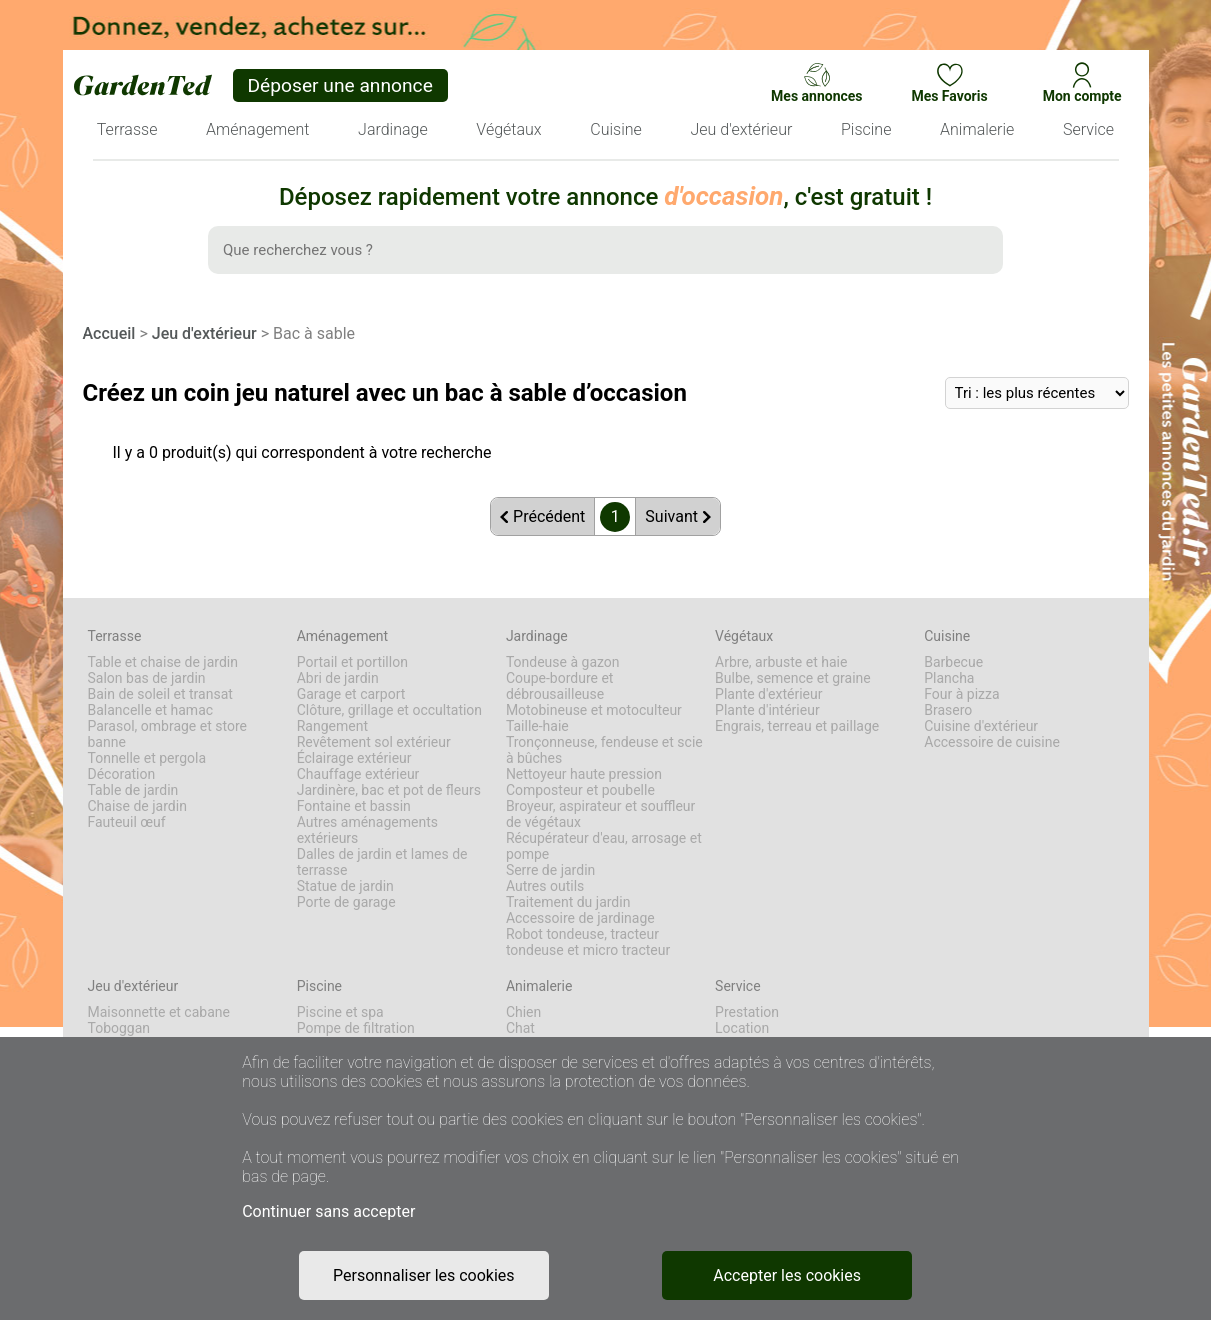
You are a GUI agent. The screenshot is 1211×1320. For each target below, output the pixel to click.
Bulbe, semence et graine (793, 678)
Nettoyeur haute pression (584, 774)
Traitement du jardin (568, 902)
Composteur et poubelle (580, 790)
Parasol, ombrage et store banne (167, 734)
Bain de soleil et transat (160, 694)
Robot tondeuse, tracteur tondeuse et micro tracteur (588, 942)
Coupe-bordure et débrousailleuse (560, 686)
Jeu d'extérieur (204, 333)
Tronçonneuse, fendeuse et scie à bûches (604, 750)
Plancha (949, 678)
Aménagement (342, 636)
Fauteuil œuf (127, 822)
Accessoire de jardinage (580, 918)
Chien (523, 1012)
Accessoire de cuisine (992, 742)
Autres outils (545, 886)
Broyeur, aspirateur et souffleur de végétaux (600, 814)
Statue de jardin (345, 886)
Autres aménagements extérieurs (367, 830)
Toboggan (119, 1028)
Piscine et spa (340, 1012)
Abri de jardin (338, 678)
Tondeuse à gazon (563, 662)
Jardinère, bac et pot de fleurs (389, 790)
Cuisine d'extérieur (981, 726)
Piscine (319, 986)
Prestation (747, 1012)
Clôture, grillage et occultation (389, 710)
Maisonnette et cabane (159, 1012)
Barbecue (953, 662)
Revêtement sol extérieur (374, 742)
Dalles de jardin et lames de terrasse (382, 862)
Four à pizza (961, 694)
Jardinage (537, 636)
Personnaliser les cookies (424, 1275)
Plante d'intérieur (767, 710)
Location (742, 1028)
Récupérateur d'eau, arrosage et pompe (604, 846)
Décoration (122, 774)
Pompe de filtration (356, 1028)
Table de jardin (133, 790)
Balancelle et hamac (151, 710)
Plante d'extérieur (768, 694)
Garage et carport (351, 694)
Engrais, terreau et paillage (797, 726)
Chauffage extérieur (358, 774)
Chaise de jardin (137, 806)
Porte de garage (346, 902)
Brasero (948, 710)
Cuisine (947, 636)
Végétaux (744, 636)
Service (738, 986)
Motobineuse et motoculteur (594, 710)
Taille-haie (537, 726)
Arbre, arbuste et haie (781, 662)
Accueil (109, 333)
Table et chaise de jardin (163, 662)
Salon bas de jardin (147, 678)
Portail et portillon (352, 662)
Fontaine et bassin (354, 806)
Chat (520, 1028)
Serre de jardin (550, 870)
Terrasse (115, 636)
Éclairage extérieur (354, 758)
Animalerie (539, 986)
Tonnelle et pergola (147, 758)
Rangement (332, 726)
